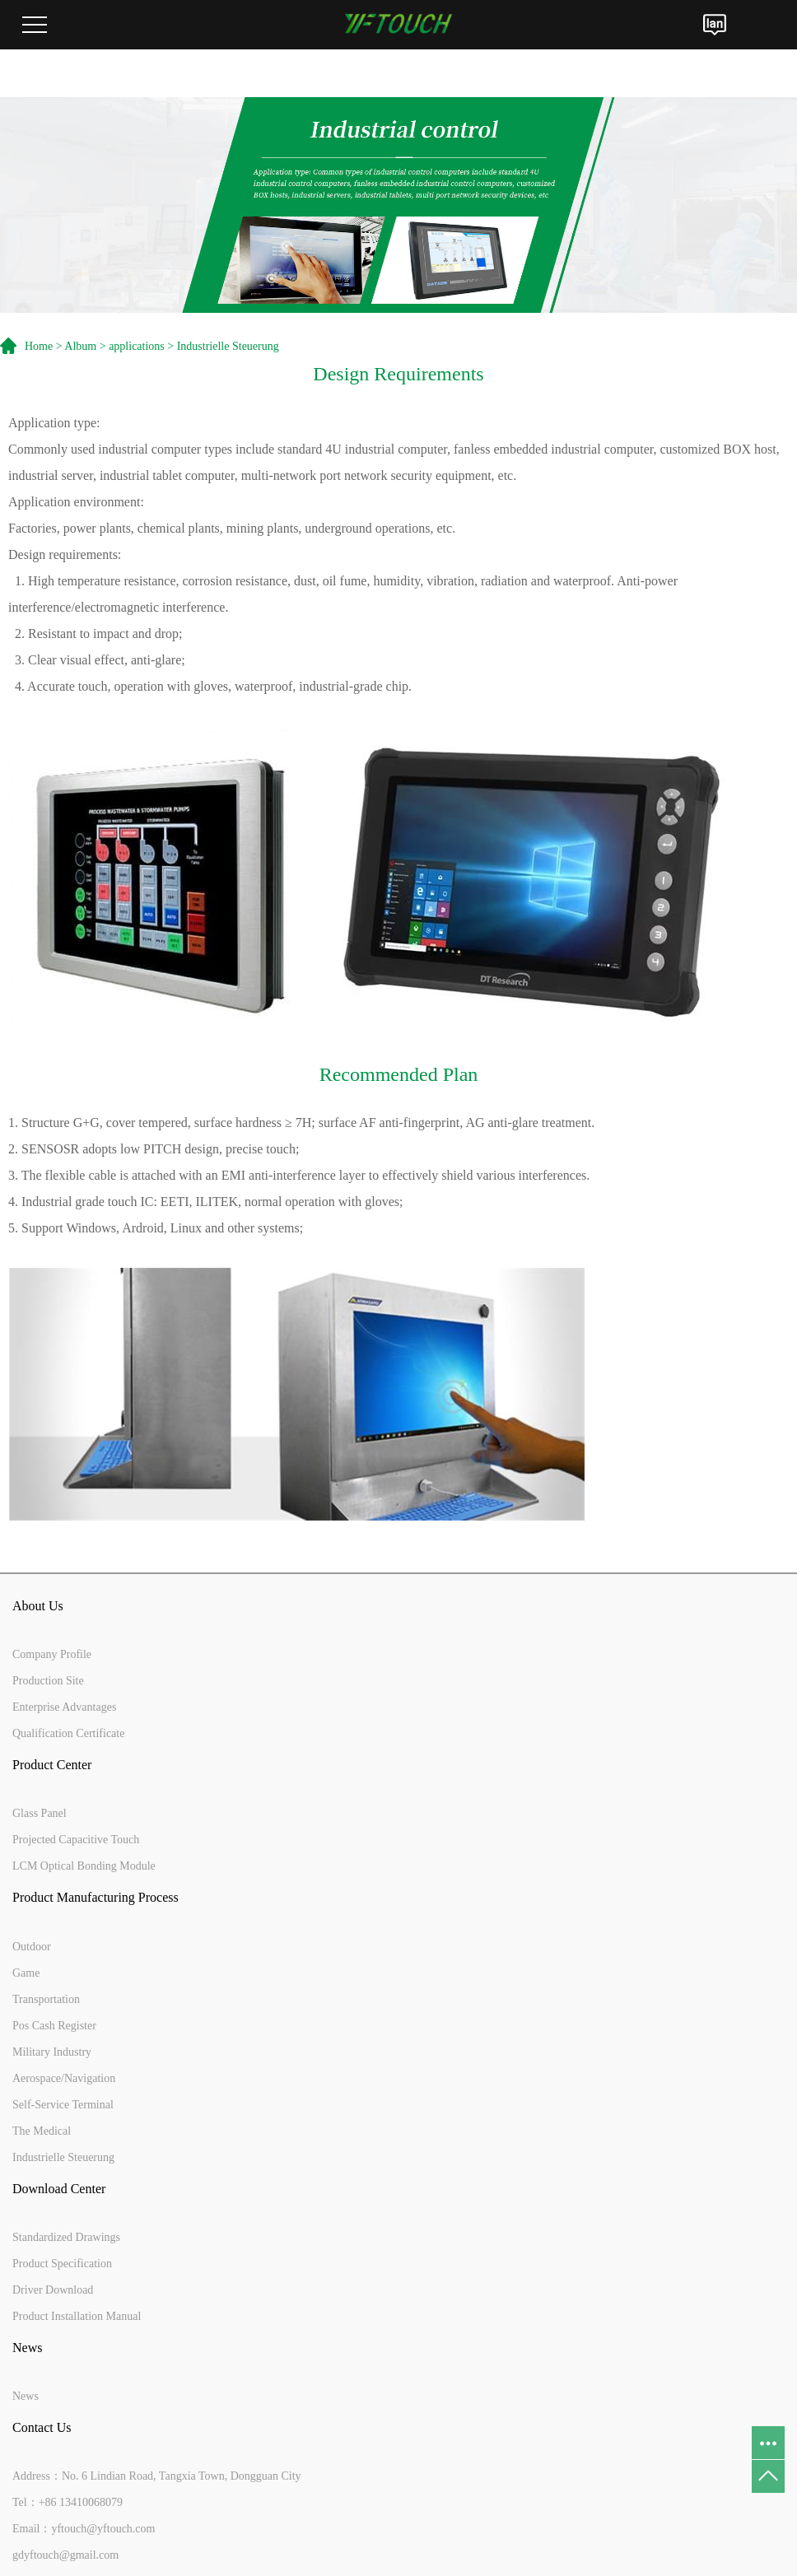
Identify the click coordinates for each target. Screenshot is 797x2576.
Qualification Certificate (68, 1733)
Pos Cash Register (54, 2025)
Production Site (48, 1681)
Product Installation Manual (76, 2316)
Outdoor (31, 1946)
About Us (37, 1606)
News (27, 2348)
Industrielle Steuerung (63, 2157)
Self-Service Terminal (63, 2105)
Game (26, 1973)
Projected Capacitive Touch (75, 1839)
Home (39, 346)
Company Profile (51, 1654)
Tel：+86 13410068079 (67, 2502)
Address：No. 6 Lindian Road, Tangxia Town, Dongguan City (156, 2476)
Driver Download (52, 2290)
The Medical (41, 2131)
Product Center (51, 1765)
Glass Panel (39, 1813)
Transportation (46, 1999)
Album (80, 346)
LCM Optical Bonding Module (84, 1866)
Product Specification (62, 2263)
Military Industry (51, 2052)
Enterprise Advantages (64, 1707)
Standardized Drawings (66, 2237)
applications (137, 346)
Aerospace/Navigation (63, 2078)
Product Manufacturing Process (95, 1897)
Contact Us (42, 2427)
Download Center (58, 2189)
